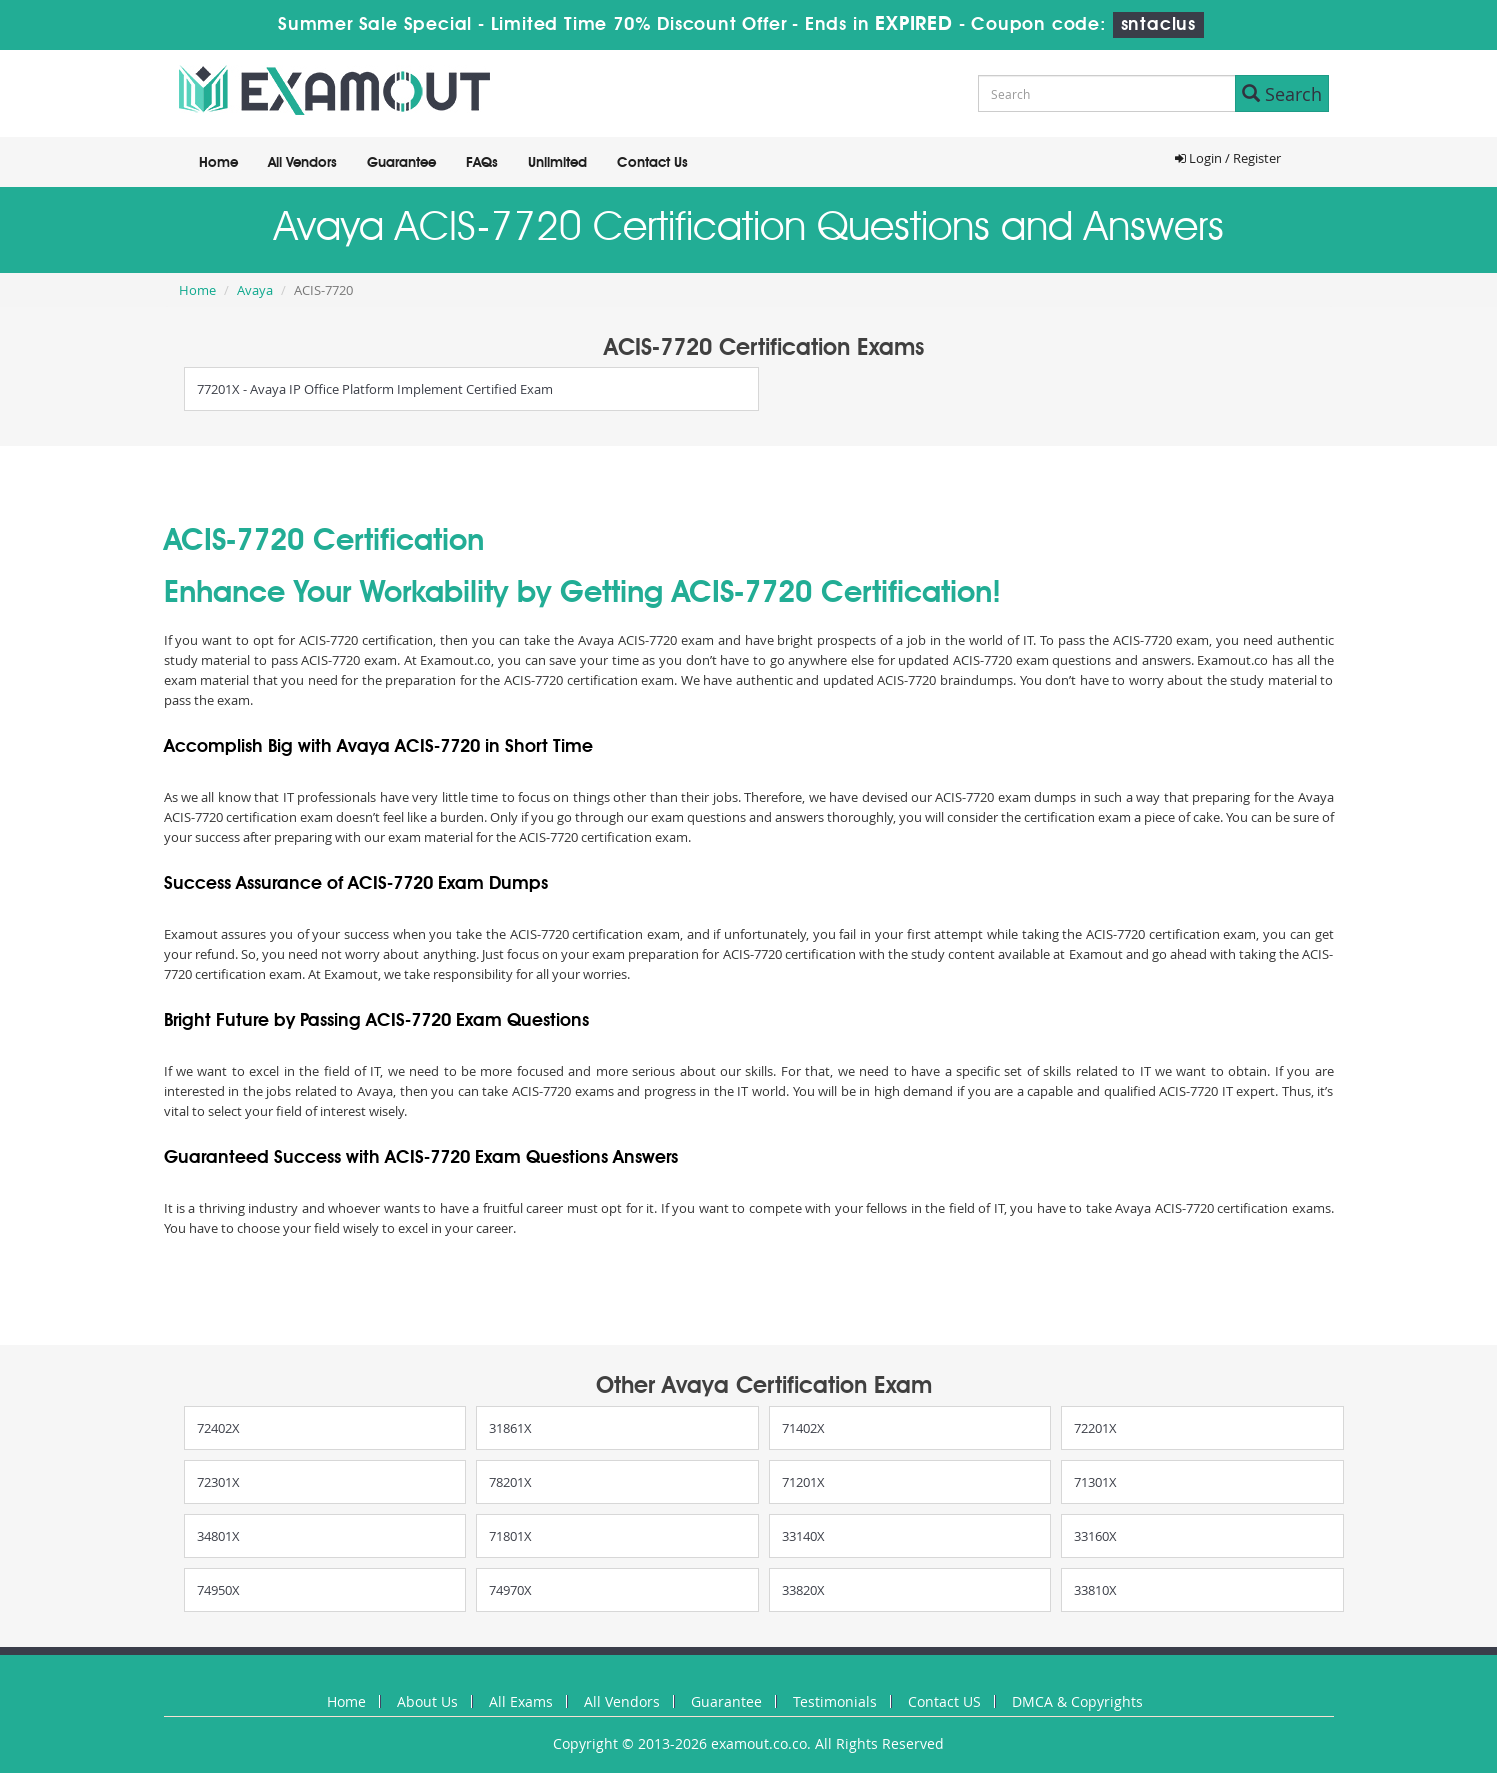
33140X (803, 1536)
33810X (1095, 1590)
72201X (1095, 1428)
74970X (510, 1590)
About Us (427, 1701)
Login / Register (1228, 158)
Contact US (944, 1701)
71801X (510, 1536)
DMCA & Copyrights (1077, 1701)
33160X (1095, 1536)
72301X (218, 1482)
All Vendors (302, 163)
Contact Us (652, 163)
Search (1282, 94)
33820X (803, 1590)
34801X (218, 1536)
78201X (510, 1482)
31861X (510, 1428)
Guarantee (401, 163)
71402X (803, 1428)
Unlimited (557, 163)
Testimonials (835, 1701)
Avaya (255, 290)
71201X (803, 1482)
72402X (218, 1428)
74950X (218, 1590)
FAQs (482, 163)
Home (218, 163)
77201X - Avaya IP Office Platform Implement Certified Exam (375, 389)
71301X (1095, 1482)
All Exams (521, 1701)
